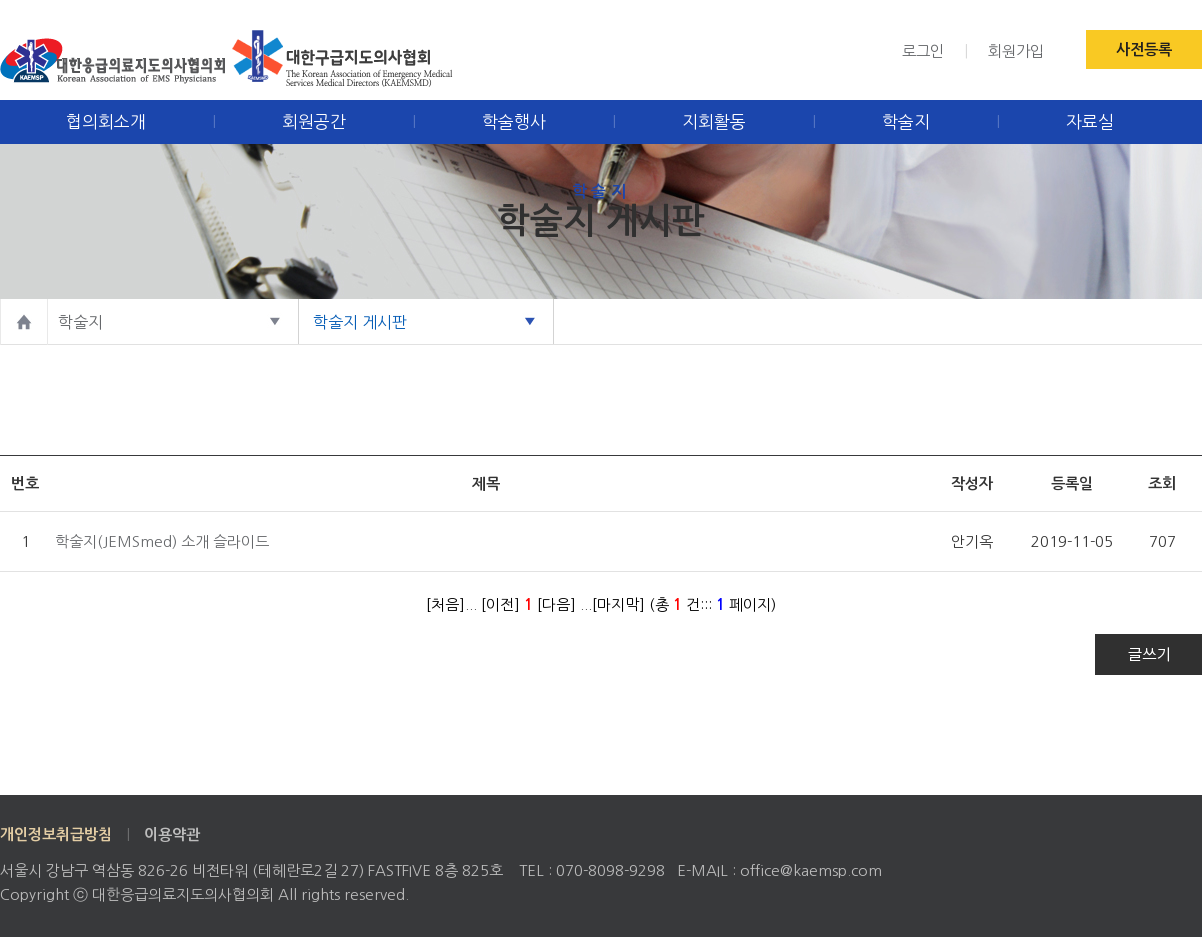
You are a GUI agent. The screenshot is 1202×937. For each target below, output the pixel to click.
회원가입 (1016, 51)
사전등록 (1144, 49)
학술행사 (514, 121)
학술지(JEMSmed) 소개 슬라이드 (162, 541)
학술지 (906, 121)
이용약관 (172, 834)
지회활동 (714, 121)
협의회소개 (106, 121)
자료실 (1090, 121)
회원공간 (314, 121)
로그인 (923, 51)
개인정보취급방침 (56, 834)
